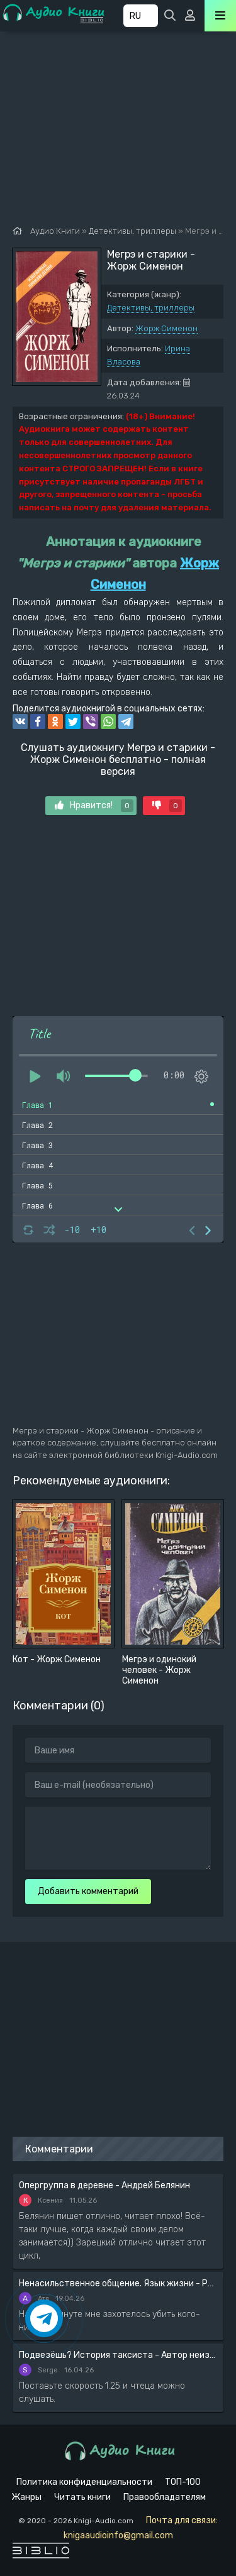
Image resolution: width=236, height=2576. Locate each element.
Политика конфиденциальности (84, 2482)
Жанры (26, 2497)
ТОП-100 (183, 2482)
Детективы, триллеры (150, 307)
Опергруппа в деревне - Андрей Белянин (104, 2185)
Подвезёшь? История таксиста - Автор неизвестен (118, 2355)
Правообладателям (164, 2497)
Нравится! (94, 805)
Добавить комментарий (88, 1891)
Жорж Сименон (166, 328)
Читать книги (82, 2497)
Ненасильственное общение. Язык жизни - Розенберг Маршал (118, 2283)
